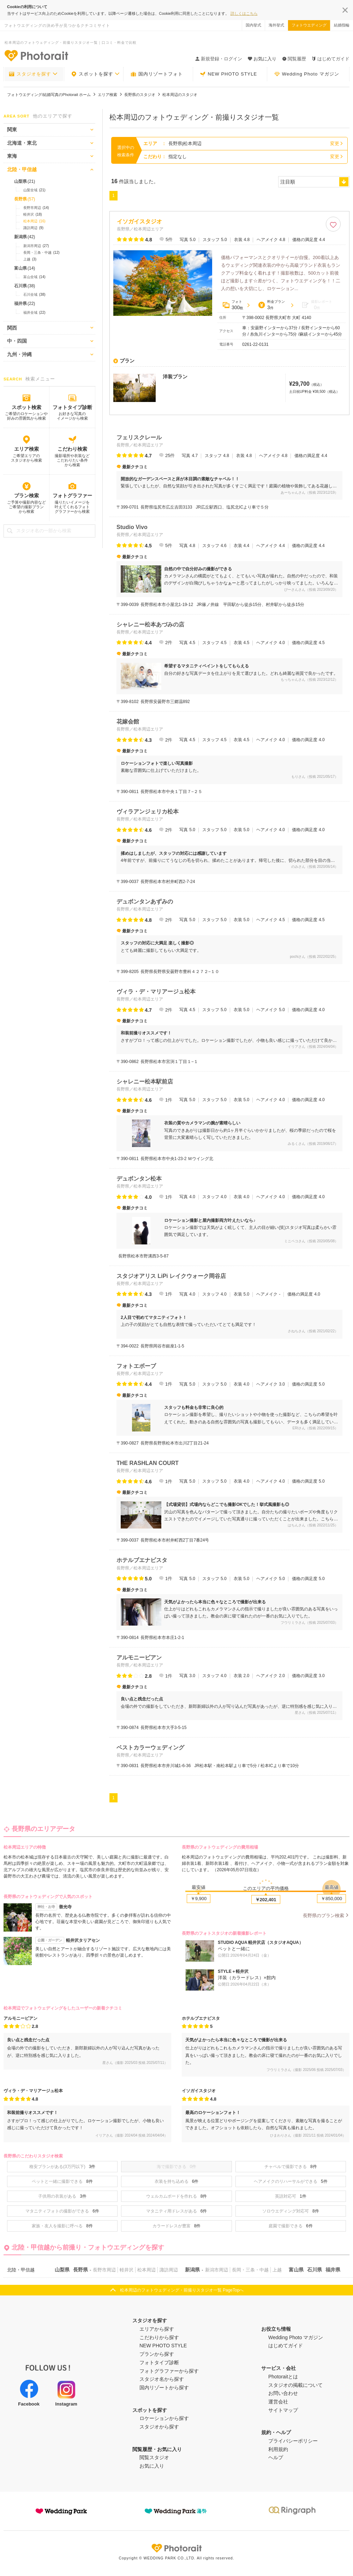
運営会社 (278, 2401)
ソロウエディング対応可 (290, 2211)
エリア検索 (26, 449)
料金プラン (271, 305)
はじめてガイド (330, 58)
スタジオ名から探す (161, 2379)
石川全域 (34, 295)
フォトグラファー (72, 495)
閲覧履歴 (294, 58)
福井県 (24, 303)
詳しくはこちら (244, 13)
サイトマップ (283, 2410)
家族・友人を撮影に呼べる (62, 2225)
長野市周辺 (36, 208)
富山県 (24, 268)
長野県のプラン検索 (323, 1915)
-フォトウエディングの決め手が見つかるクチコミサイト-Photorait (36, 55)
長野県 (24, 199)
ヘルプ (275, 2457)
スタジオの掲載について (295, 2385)
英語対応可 (290, 2196)
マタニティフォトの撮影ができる (62, 2211)
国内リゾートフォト (157, 74)
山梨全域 (34, 190)
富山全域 (34, 277)
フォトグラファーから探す (169, 2371)
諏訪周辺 (33, 228)
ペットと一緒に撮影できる (62, 2181)
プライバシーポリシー (293, 2441)
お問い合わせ (283, 2393)
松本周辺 (34, 221)
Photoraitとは (283, 2376)
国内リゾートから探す (164, 2387)
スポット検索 (26, 407)
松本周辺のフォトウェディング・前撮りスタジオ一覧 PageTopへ (182, 2290)
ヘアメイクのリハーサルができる (291, 2181)
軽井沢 (32, 214)
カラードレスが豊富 (176, 2225)
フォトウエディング (309, 25)
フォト (232, 305)
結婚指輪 (341, 25)
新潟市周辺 (36, 246)
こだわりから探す (159, 2337)
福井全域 (34, 313)
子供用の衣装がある (62, 2196)
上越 (29, 259)
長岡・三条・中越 (41, 253)
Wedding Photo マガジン (306, 74)
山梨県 (24, 181)
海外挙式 (276, 25)
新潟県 (24, 236)
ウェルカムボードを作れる (176, 2196)
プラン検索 (26, 495)
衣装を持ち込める (177, 2181)
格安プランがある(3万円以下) (62, 2166)
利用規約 (278, 2449)
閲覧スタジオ (154, 2457)
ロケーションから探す (164, 2418)
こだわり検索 (72, 449)
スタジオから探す (159, 2427)
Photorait (176, 2548)
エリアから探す (156, 2329)
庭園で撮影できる (291, 2225)
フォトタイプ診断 (72, 407)
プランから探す (156, 2354)
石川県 (24, 285)
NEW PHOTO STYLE (228, 74)
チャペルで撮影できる (290, 2166)
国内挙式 (253, 25)
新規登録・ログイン (218, 58)
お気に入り (151, 2466)
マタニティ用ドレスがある (176, 2211)
